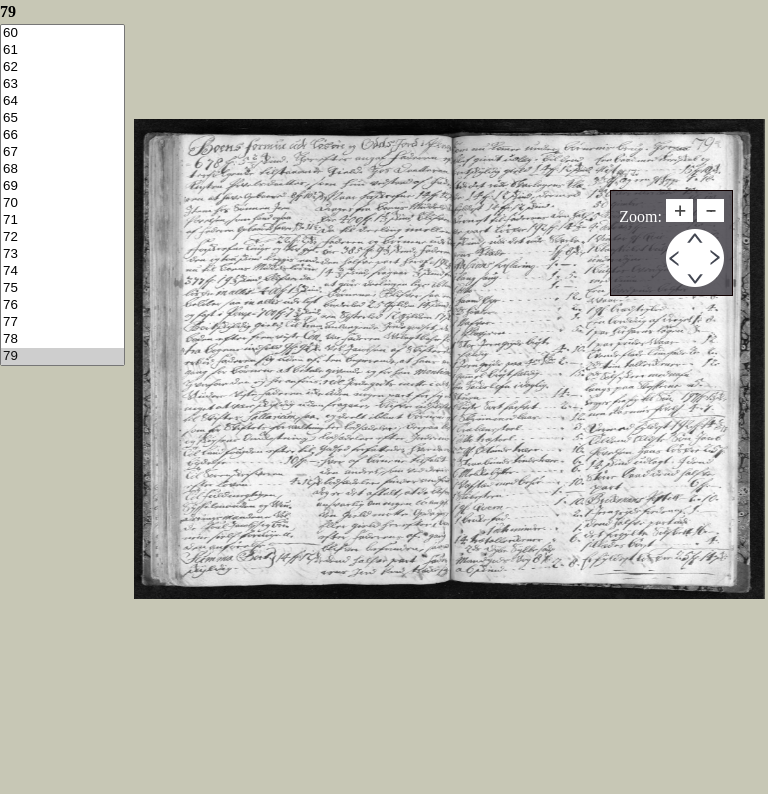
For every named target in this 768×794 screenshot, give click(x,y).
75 (62, 288)
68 (62, 169)
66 (62, 135)
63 (62, 84)
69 (62, 186)
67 (62, 152)
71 (62, 220)
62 (62, 67)
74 (62, 271)
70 (62, 203)
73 (62, 254)
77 (62, 322)
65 (62, 118)
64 (62, 101)
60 (62, 33)
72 (62, 237)
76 (62, 305)
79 (62, 356)
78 (62, 339)
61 (62, 50)
